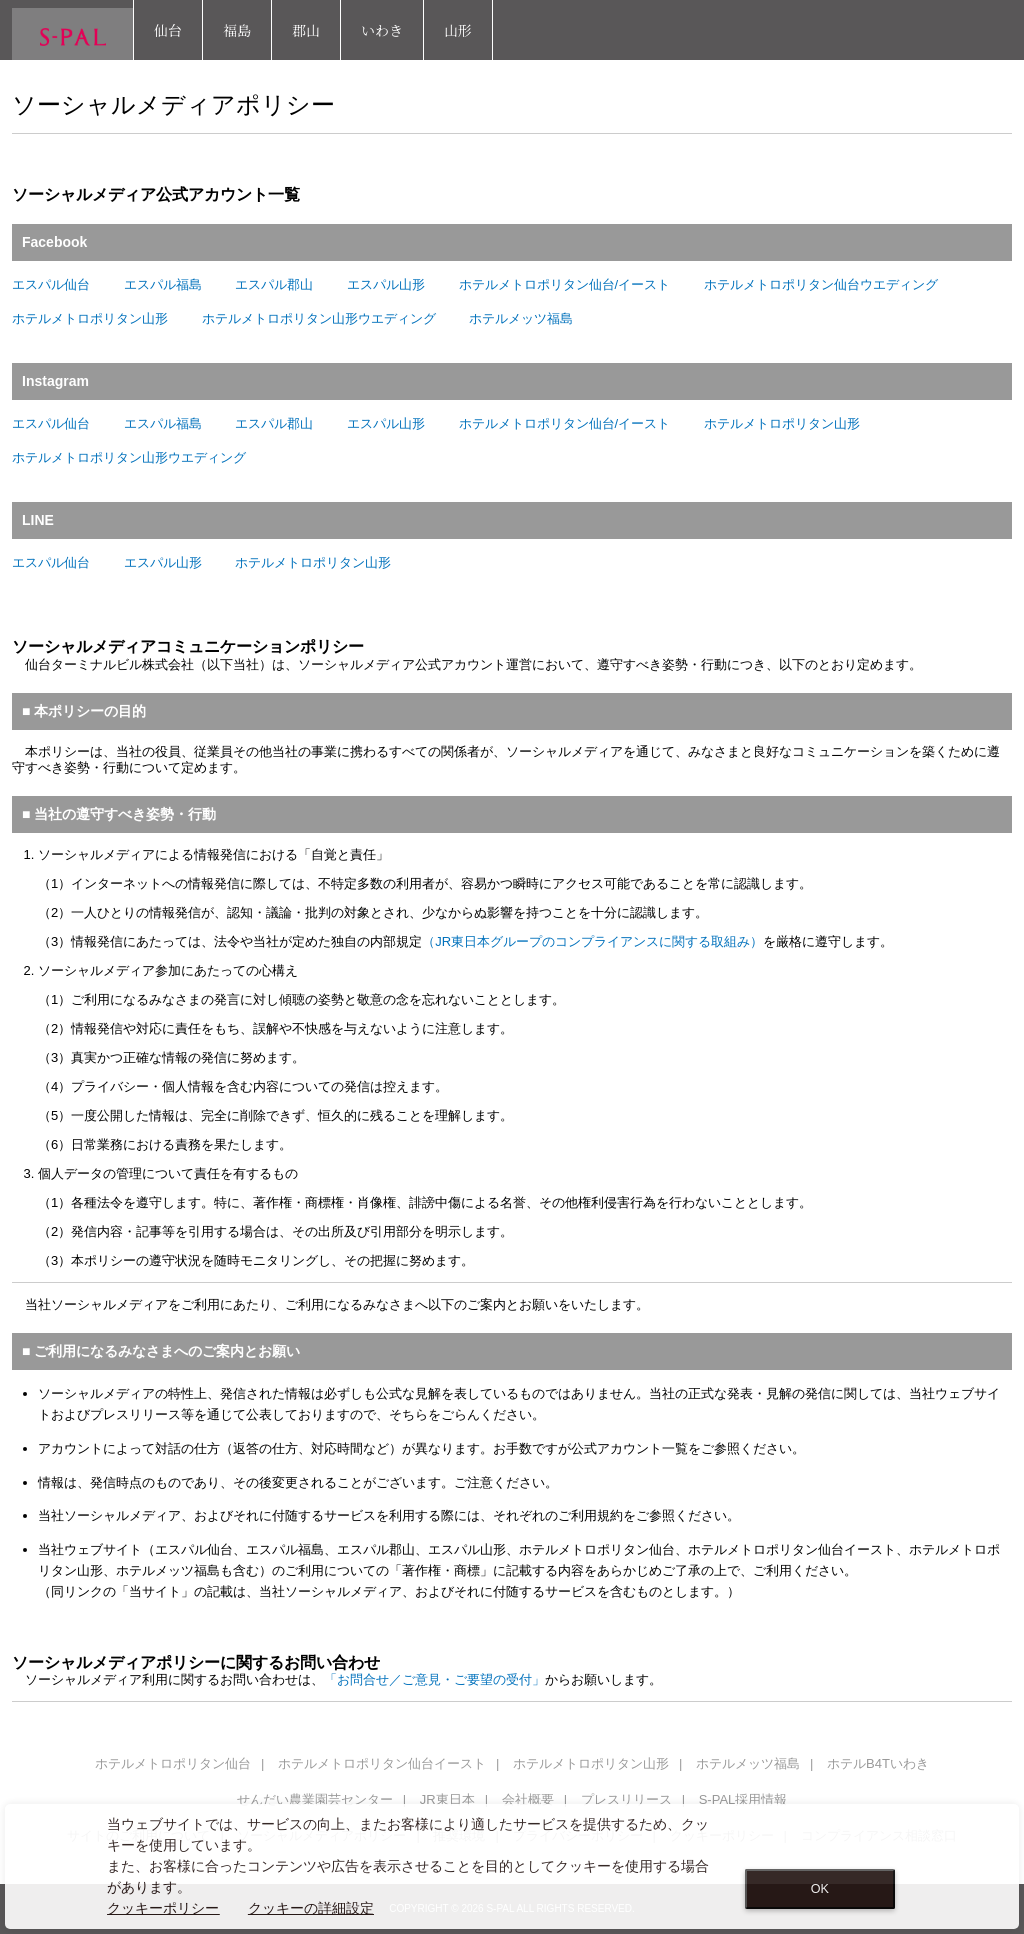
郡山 (306, 30)
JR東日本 (447, 1799)
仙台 (168, 30)
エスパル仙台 (51, 284)
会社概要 (528, 1799)
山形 (458, 30)
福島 (237, 30)
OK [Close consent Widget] (820, 1889)
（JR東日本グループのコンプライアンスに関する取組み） (592, 941)
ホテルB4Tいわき (878, 1763)
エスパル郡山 (274, 284)
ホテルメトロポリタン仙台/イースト (565, 284)
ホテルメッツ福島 (521, 318)
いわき (382, 30)
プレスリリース (626, 1799)
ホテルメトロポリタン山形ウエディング (319, 318)
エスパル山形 (386, 284)
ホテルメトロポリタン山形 (90, 318)
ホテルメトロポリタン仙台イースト (382, 1763)
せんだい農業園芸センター (315, 1799)
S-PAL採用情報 (743, 1799)
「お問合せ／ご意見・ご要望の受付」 (434, 1679)
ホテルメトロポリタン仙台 (173, 1763)
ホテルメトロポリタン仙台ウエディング (821, 284)
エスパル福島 (163, 284)
